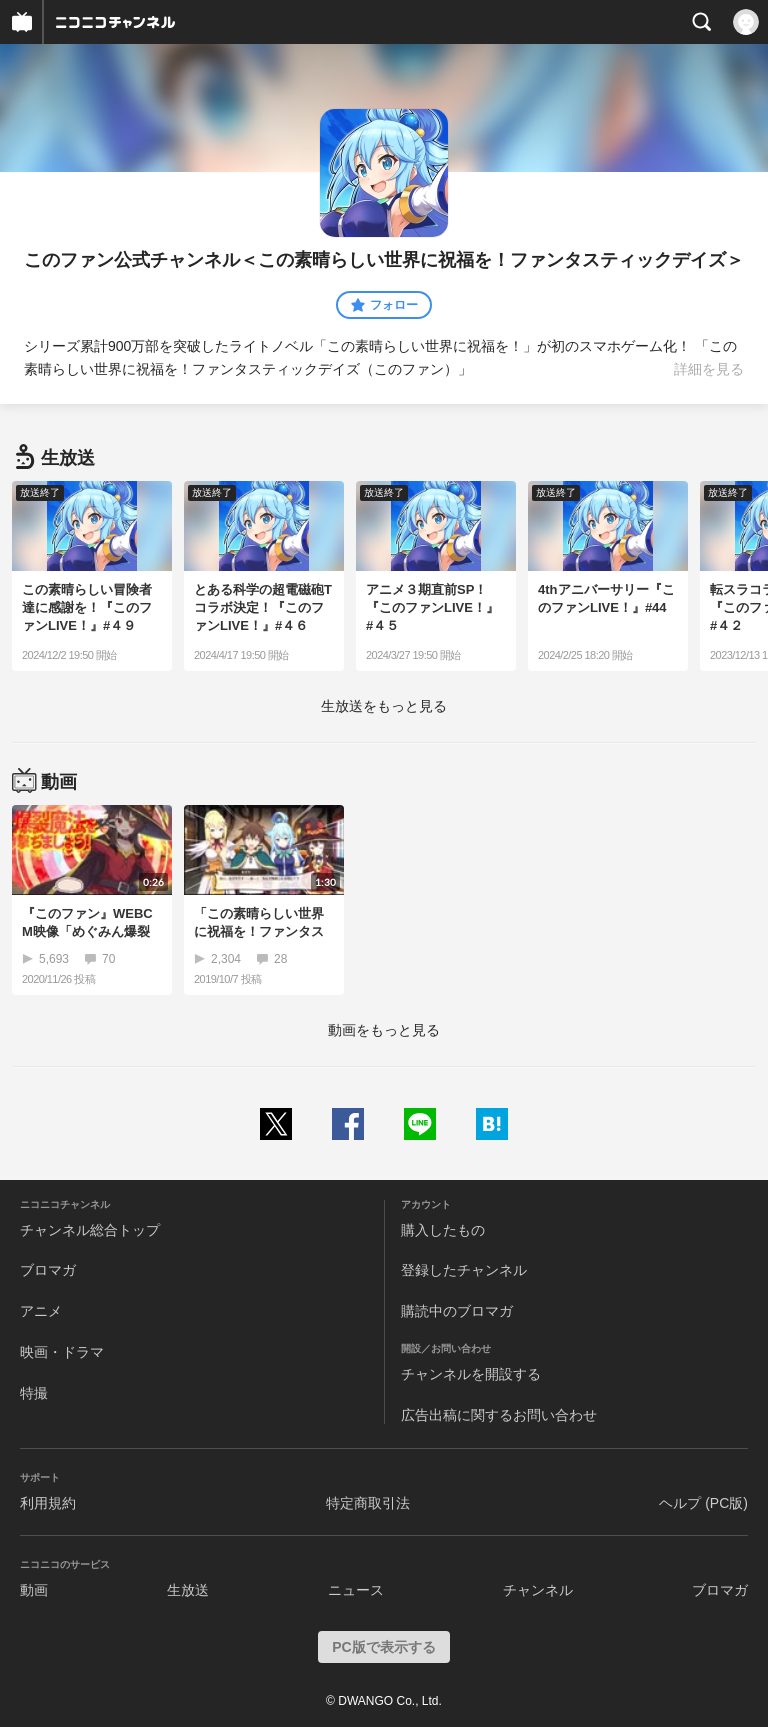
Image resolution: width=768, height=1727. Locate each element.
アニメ (41, 1311)
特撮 (34, 1393)
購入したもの (443, 1230)
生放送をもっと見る (384, 706)
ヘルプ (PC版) (703, 1503)
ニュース (356, 1590)
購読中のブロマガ (457, 1311)
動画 (34, 1590)
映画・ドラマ (62, 1352)
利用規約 (48, 1503)
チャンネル (538, 1590)
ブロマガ (48, 1270)
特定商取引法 (368, 1503)
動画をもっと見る (384, 1030)
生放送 (188, 1590)
